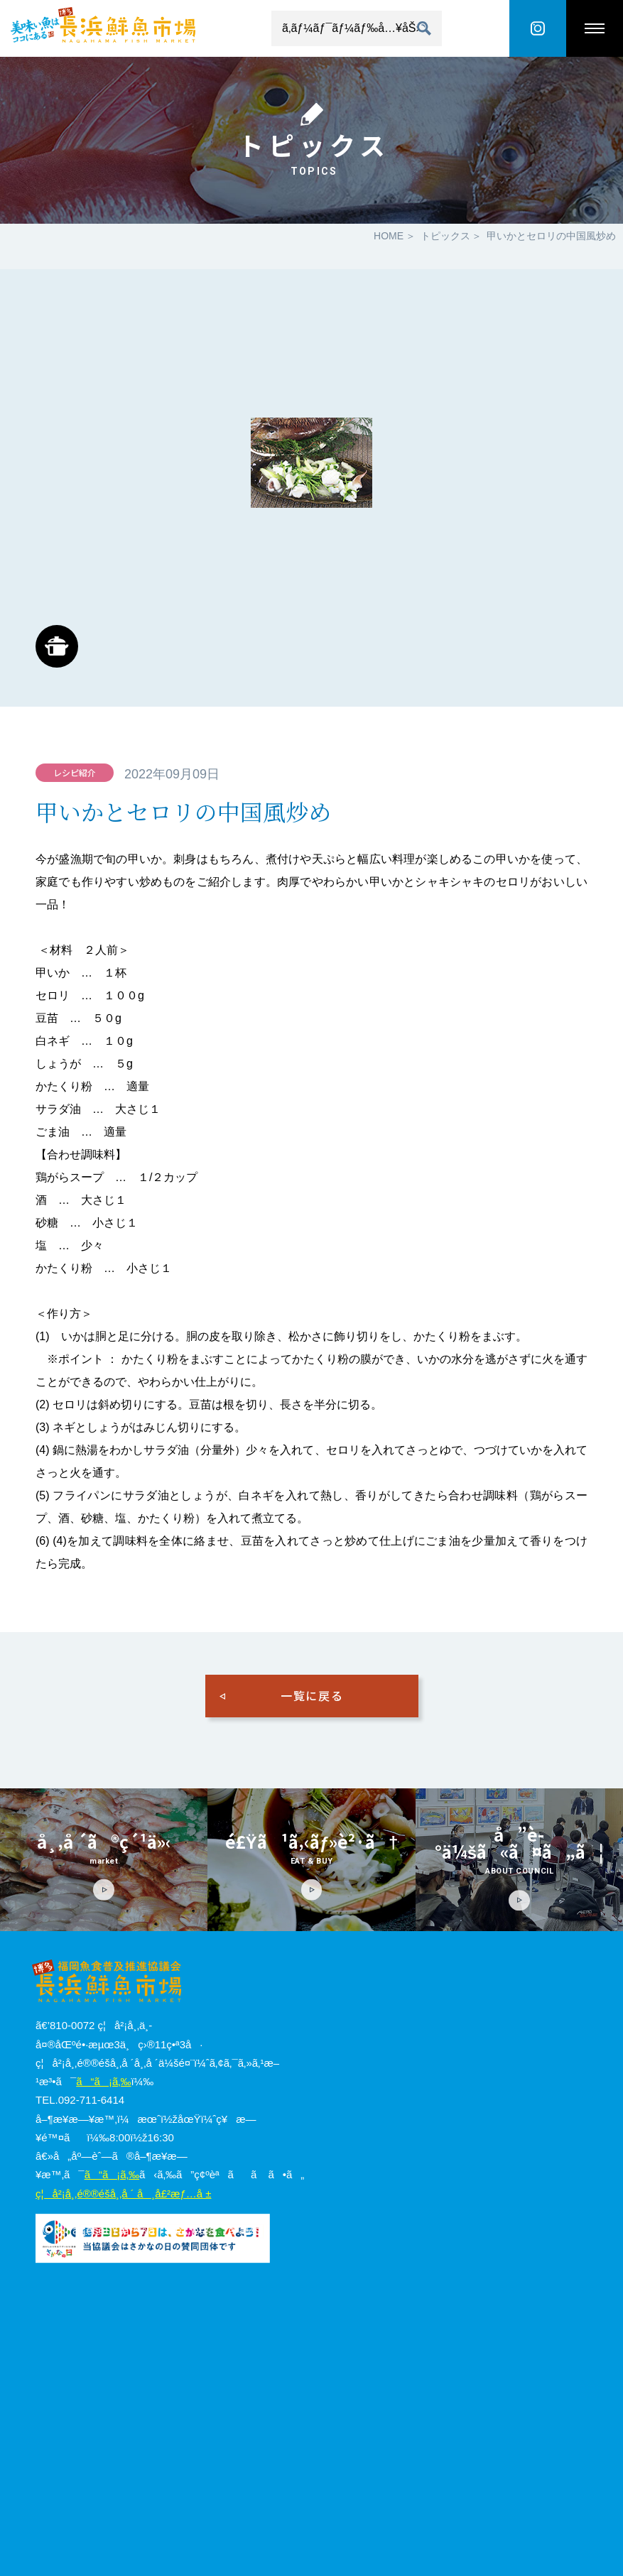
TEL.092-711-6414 (80, 2100)
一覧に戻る (312, 1695)
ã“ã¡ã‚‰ (103, 2081)
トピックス (445, 235)
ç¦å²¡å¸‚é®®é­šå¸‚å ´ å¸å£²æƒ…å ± (123, 2194)
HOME (388, 235)
